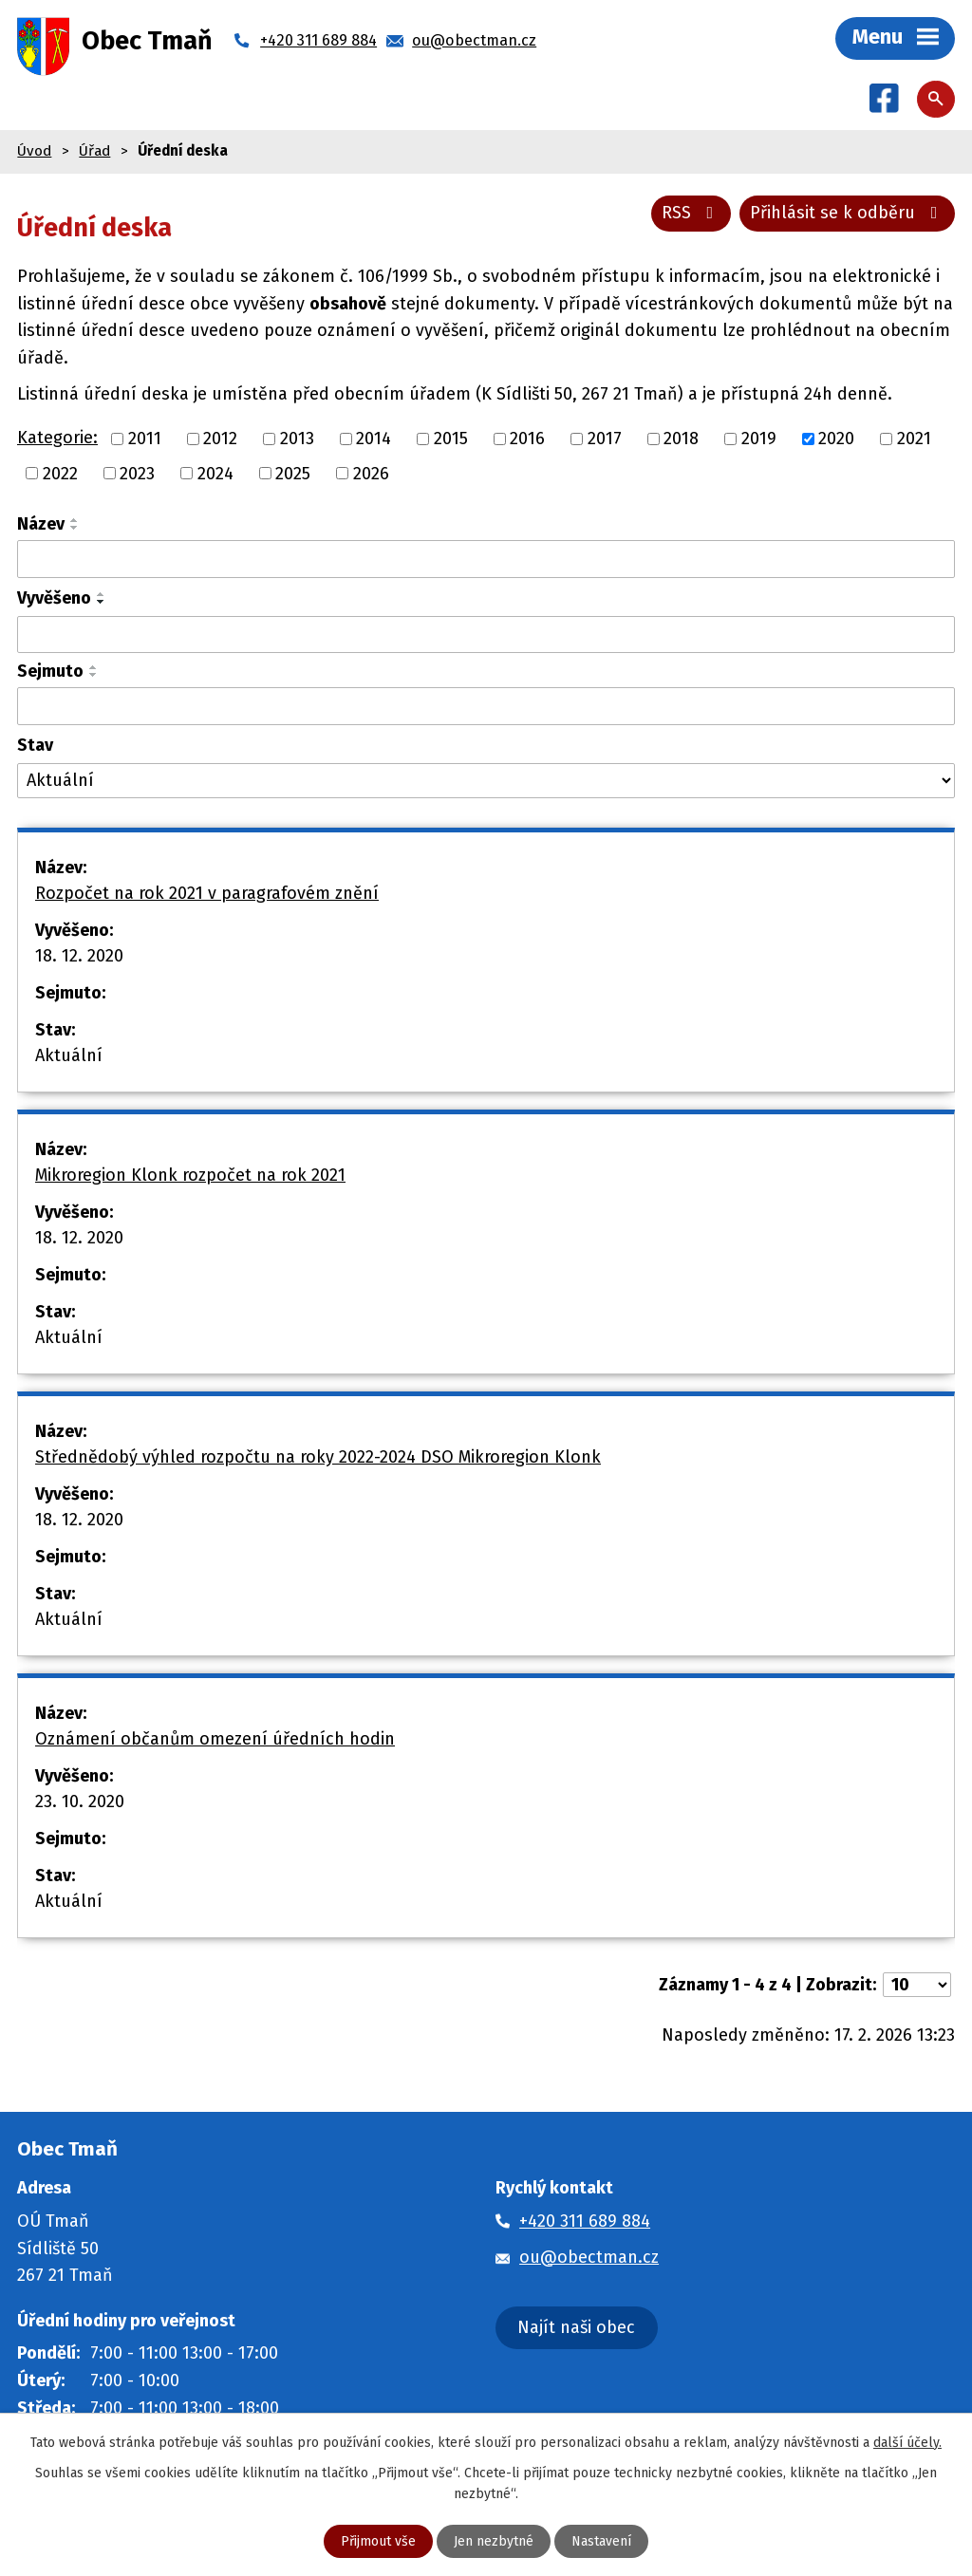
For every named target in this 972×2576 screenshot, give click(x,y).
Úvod (34, 150)
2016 (527, 438)
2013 (297, 438)
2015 (451, 438)
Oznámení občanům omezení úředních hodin (215, 1738)
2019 (758, 438)
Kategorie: (57, 437)
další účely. (907, 2443)
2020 (836, 438)
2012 (220, 438)
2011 (144, 438)
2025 (292, 472)
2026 (371, 472)
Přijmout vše (378, 2541)
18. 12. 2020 (79, 955)
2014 (373, 438)
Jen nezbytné (493, 2541)
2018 (681, 438)
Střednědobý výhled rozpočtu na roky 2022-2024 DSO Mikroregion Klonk (318, 1457)
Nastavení (601, 2541)
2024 (215, 472)
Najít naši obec (576, 2327)
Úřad (94, 150)
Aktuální (69, 1055)
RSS (691, 212)
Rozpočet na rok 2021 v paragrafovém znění (207, 893)
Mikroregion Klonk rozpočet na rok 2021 (190, 1175)
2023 (137, 472)
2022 (60, 472)
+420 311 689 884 (584, 2221)
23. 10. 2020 (79, 1801)
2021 (914, 438)
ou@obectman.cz (589, 2257)
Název (41, 523)
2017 (605, 438)
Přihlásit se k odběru (847, 212)
